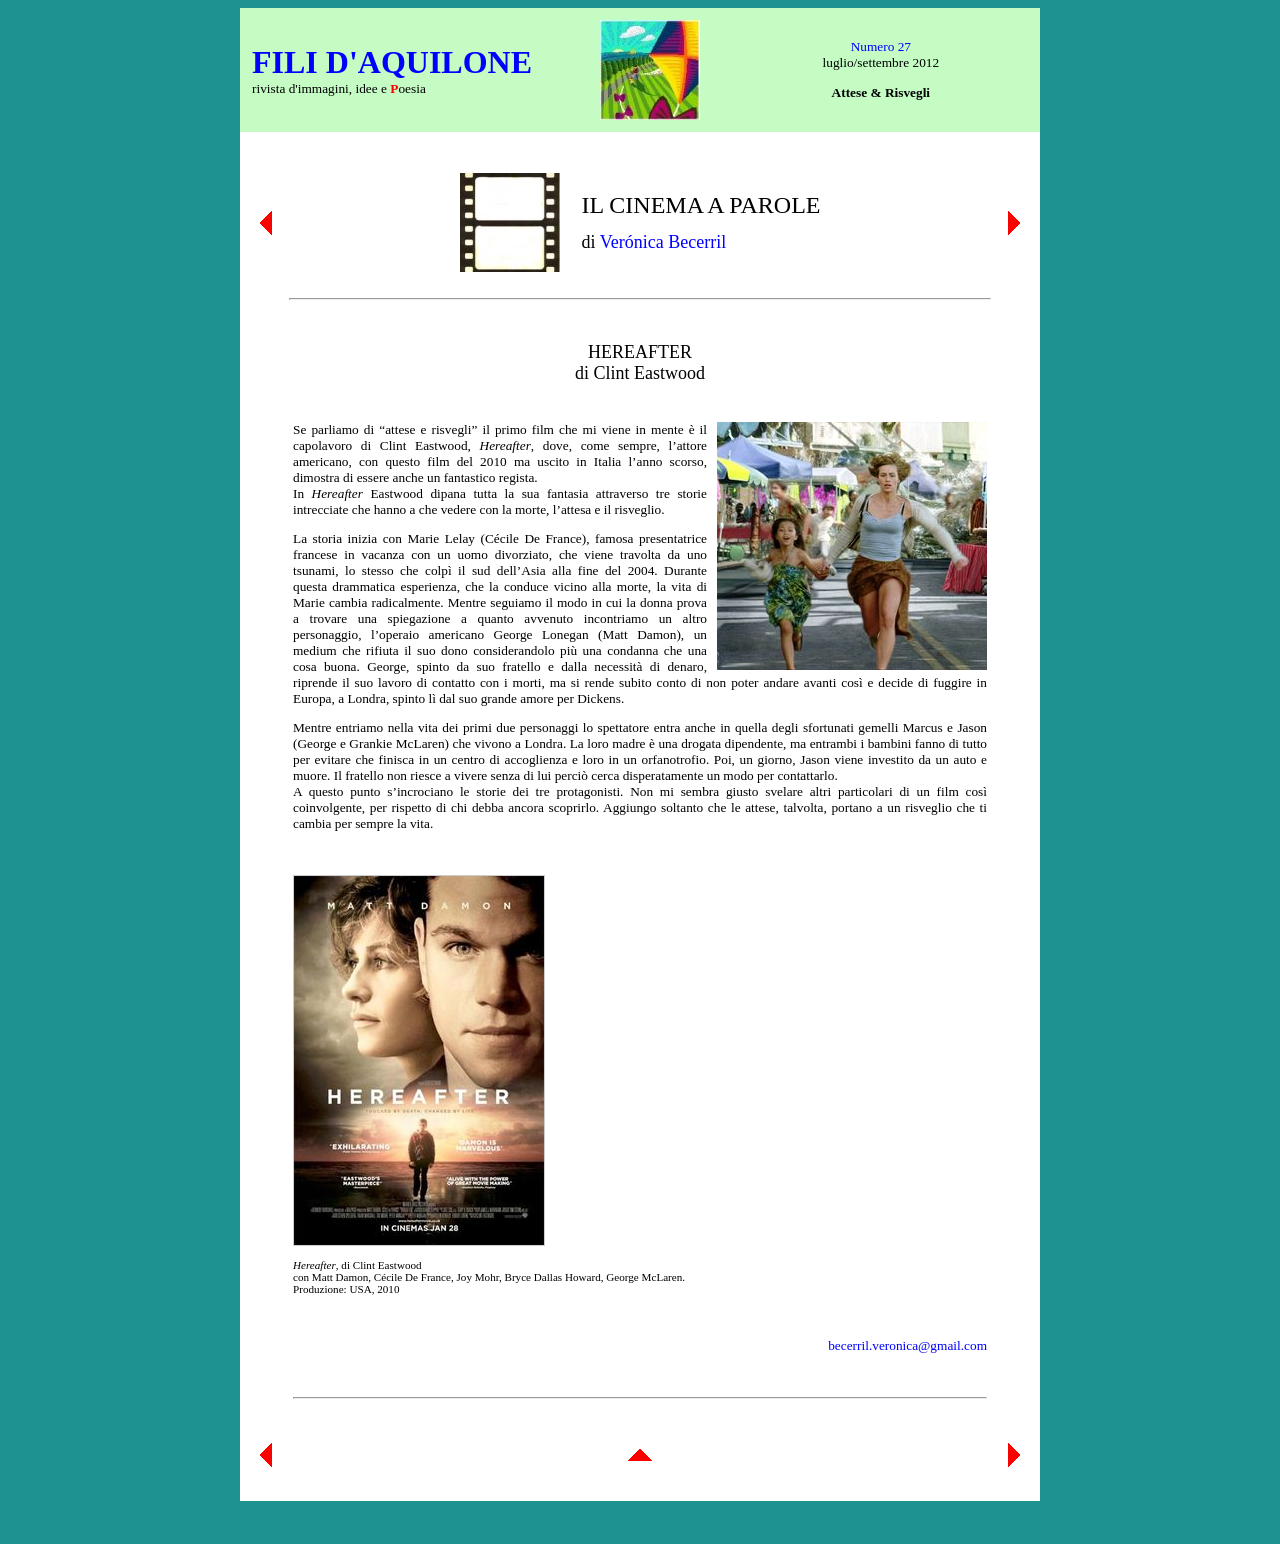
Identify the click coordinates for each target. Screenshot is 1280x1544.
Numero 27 (881, 46)
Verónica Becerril (663, 242)
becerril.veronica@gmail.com (907, 1345)
